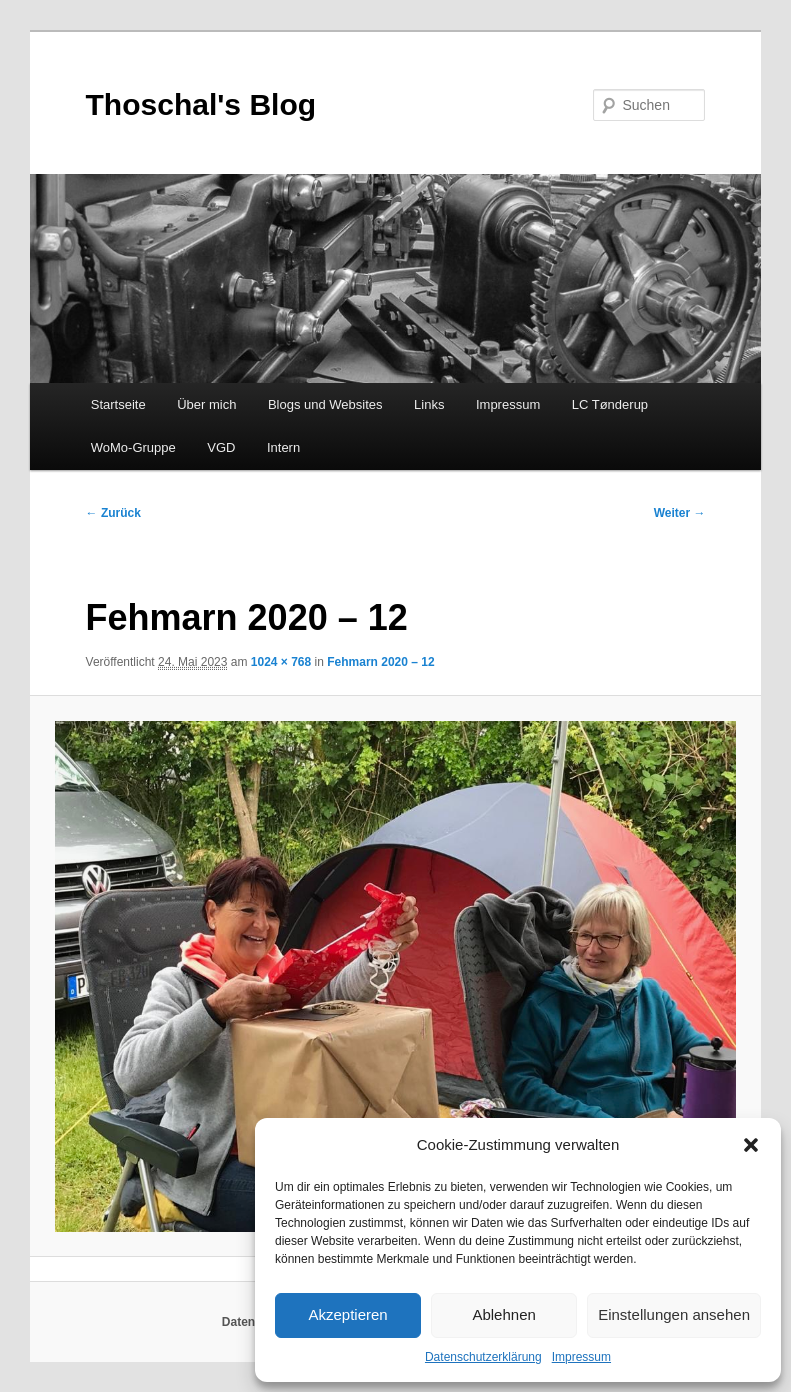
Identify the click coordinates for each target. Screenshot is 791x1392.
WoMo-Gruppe (133, 447)
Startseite (118, 404)
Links (429, 404)
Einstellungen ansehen (674, 1314)
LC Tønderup (610, 404)
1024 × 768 (281, 662)
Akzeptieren (347, 1314)
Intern (283, 447)
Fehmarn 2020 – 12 (380, 662)
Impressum (581, 1357)
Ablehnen (503, 1314)
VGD (221, 447)
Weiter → (680, 513)
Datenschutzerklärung (483, 1357)
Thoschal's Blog (201, 104)
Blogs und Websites (325, 404)
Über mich (206, 404)
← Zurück (113, 513)
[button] (751, 1145)
